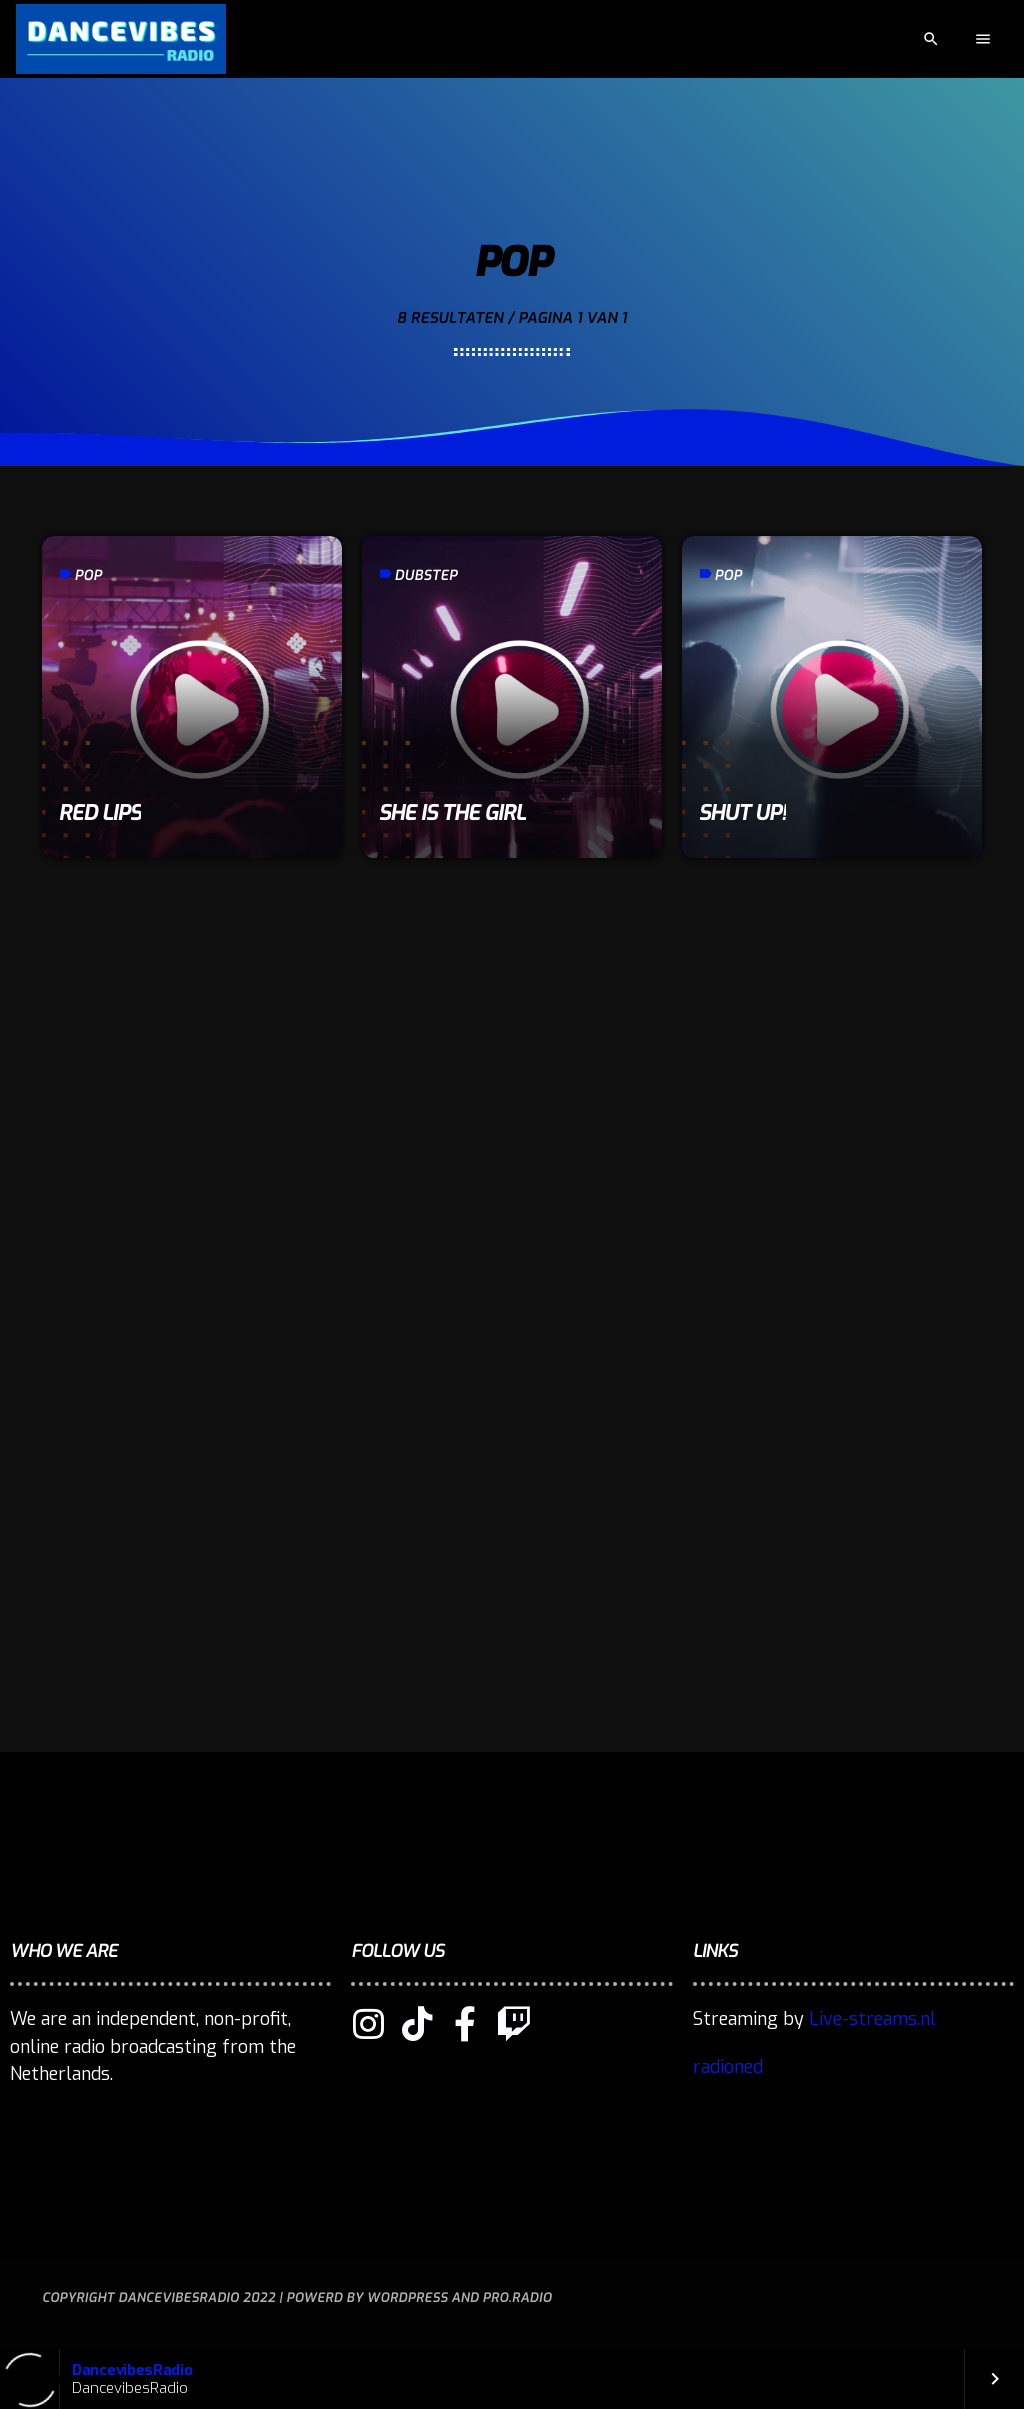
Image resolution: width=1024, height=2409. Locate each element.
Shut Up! (742, 813)
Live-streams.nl (872, 2019)
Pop (88, 575)
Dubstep (425, 575)
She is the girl (451, 813)
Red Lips (99, 813)
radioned (728, 2067)
